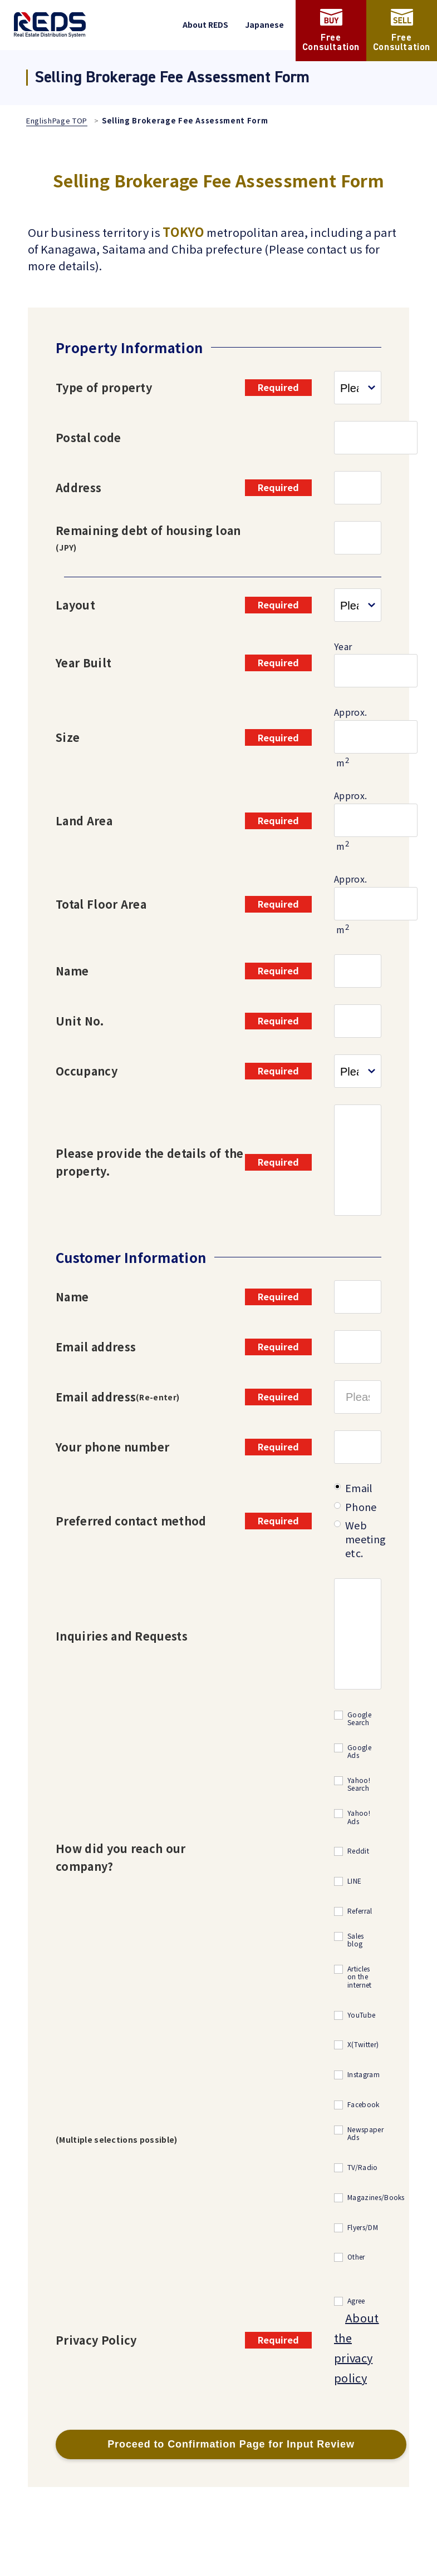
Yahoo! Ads (358, 1817)
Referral (359, 1911)
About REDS (205, 24)
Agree (356, 2301)
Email (358, 1488)
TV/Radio (362, 2167)
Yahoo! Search (358, 1784)
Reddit (358, 1851)
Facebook (363, 2105)
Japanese (264, 24)
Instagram (363, 2074)
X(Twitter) (363, 2044)
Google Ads (359, 1751)
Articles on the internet (359, 1977)
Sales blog (355, 1940)
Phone (361, 1507)
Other (356, 2257)
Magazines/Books (376, 2197)
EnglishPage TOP (56, 120)
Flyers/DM (362, 2227)
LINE (354, 1881)
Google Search (359, 1719)
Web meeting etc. (365, 1539)
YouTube (361, 2015)
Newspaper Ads (365, 2134)
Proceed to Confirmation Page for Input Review (231, 2444)
